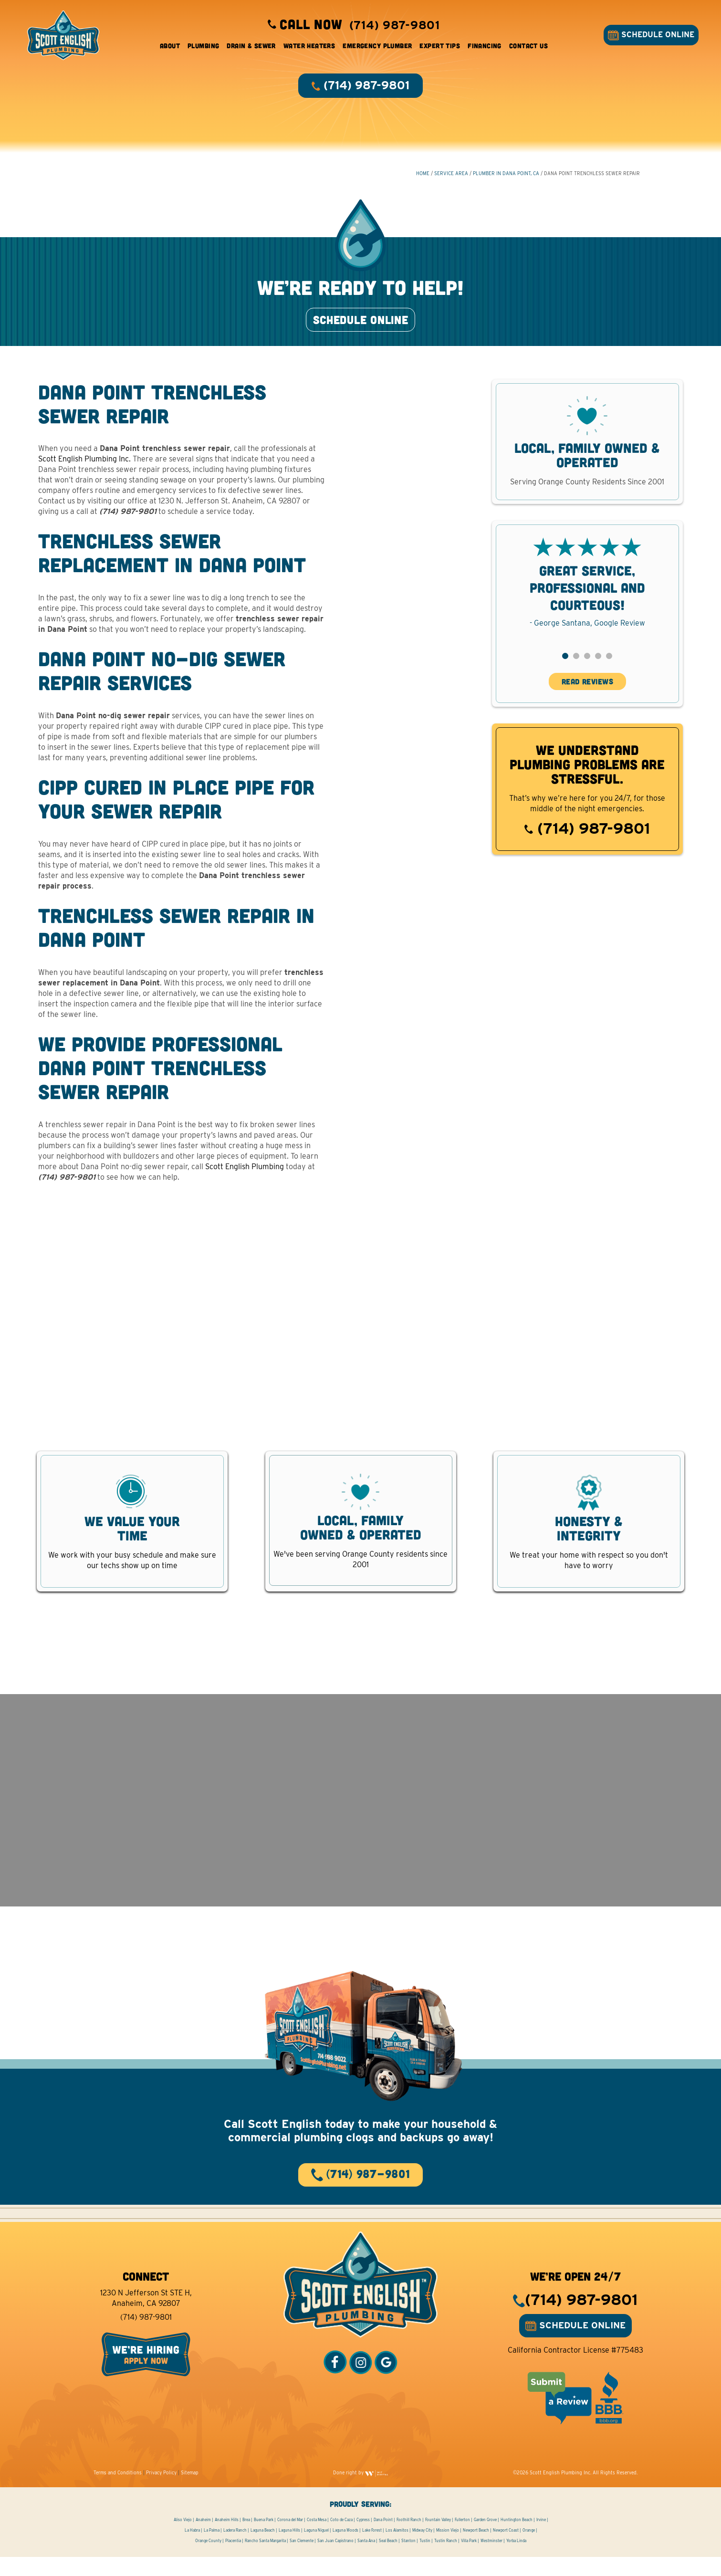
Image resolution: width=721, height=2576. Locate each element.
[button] (565, 667)
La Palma (211, 2549)
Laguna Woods (345, 2549)
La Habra (192, 2549)
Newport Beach (476, 2549)
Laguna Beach (263, 2549)
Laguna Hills (289, 2549)
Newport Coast (506, 2549)
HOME (422, 177)
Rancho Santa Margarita (265, 2559)
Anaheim (203, 2538)
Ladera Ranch (235, 2549)
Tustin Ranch (445, 2559)
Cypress (363, 2538)
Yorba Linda (516, 2559)
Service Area (451, 177)
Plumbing (203, 47)
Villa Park (469, 2559)
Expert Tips (439, 47)
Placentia (233, 2559)
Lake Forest (372, 2549)
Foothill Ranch (409, 2538)
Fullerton (462, 2538)
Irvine (541, 2538)
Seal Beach (388, 2559)
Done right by (360, 2491)
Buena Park (263, 2538)
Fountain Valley (438, 2538)
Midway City (422, 2549)
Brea (246, 2538)
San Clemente (301, 2559)
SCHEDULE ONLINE (649, 36)
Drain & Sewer (251, 47)
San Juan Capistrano (335, 2559)
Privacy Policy (161, 2491)
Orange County (208, 2559)
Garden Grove (485, 2538)
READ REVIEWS (587, 692)
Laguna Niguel (316, 2549)
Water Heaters (309, 47)
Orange (528, 2549)
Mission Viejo (447, 2549)
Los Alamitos (397, 2549)
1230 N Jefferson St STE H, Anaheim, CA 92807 (146, 2316)
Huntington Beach (517, 2538)
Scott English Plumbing (245, 1178)
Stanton (408, 2559)
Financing (485, 47)
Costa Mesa (316, 2538)
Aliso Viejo (183, 2538)
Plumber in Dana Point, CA (506, 177)
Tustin (424, 2559)
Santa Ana (366, 2559)
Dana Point (383, 2538)
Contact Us (528, 47)
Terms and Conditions (118, 2491)
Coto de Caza (341, 2538)
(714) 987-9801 (587, 839)
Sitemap (190, 2491)
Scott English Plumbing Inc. (85, 470)
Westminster (491, 2559)
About (170, 47)
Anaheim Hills (227, 2538)
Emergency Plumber (377, 47)
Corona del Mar (290, 2538)
